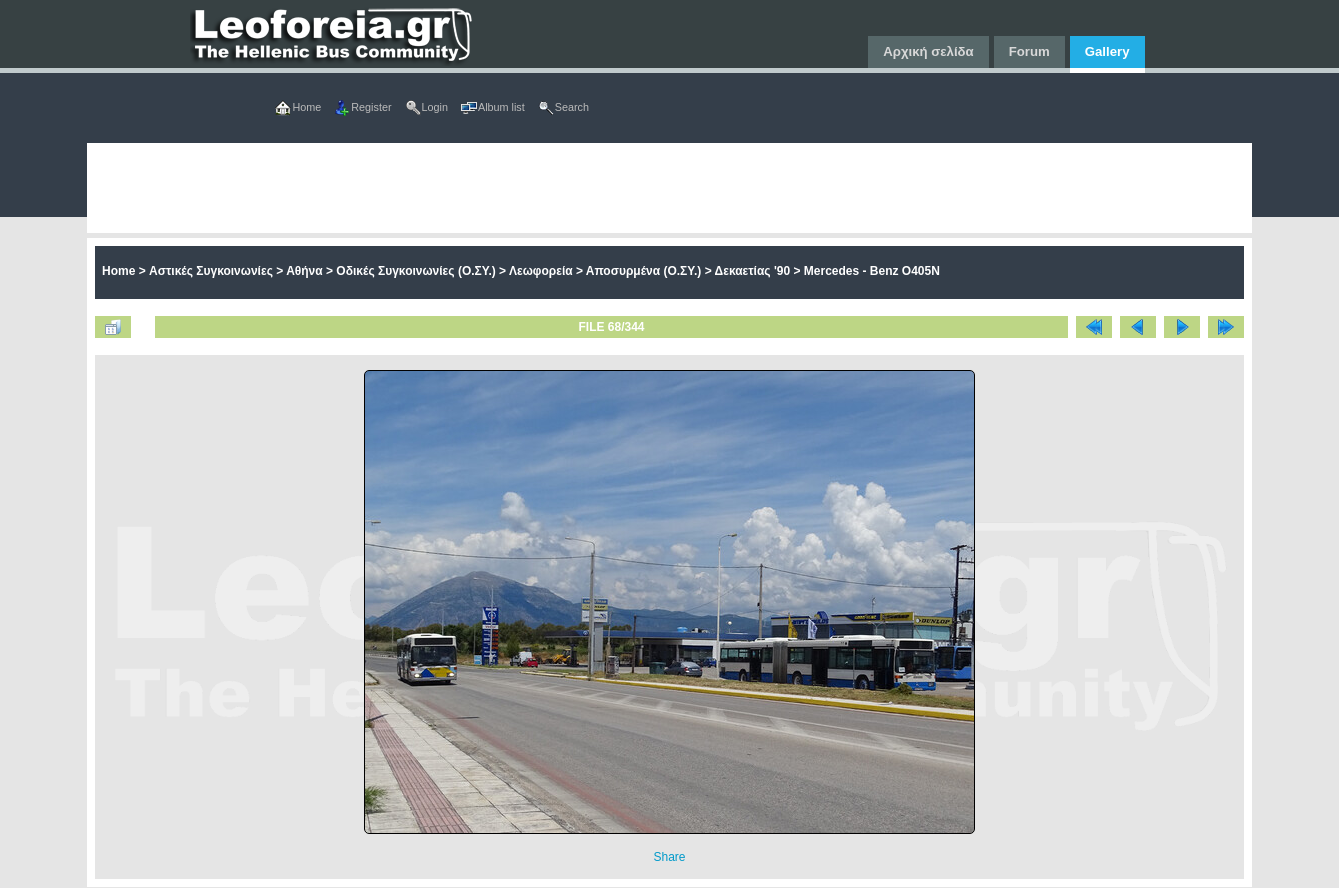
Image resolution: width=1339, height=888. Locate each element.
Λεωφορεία (541, 271)
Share (669, 857)
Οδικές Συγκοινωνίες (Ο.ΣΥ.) (415, 271)
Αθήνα (304, 271)
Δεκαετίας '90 (753, 271)
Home (118, 271)
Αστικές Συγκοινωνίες (211, 271)
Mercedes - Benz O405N (872, 271)
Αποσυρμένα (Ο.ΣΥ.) (644, 271)
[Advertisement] (669, 188)
